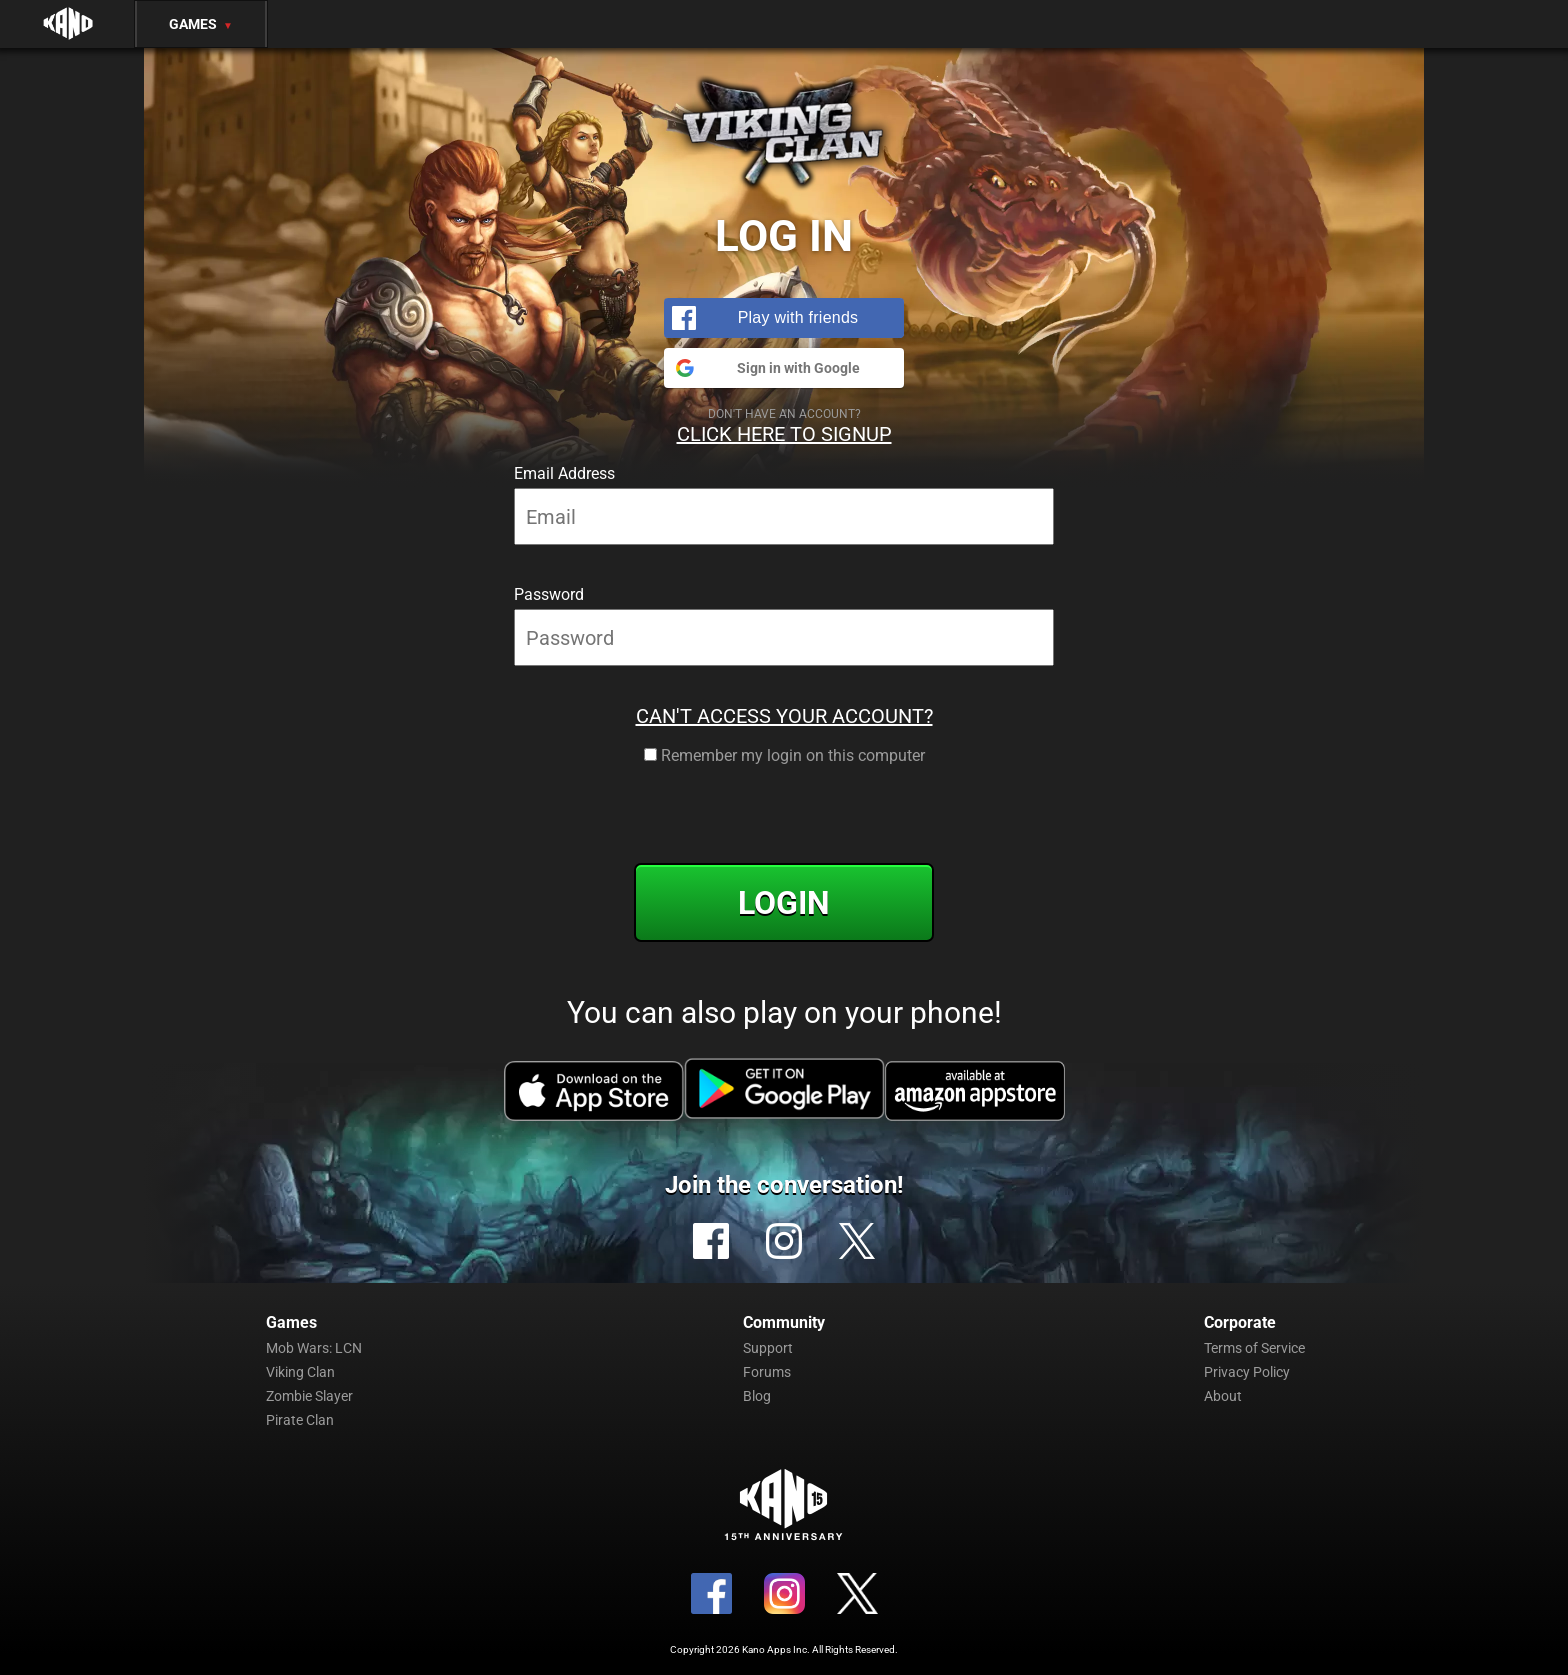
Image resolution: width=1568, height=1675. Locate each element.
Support (768, 1348)
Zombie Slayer (309, 1396)
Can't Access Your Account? (784, 716)
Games (201, 24)
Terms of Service (1254, 1348)
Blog (757, 1396)
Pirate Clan (300, 1420)
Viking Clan (300, 1372)
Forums (767, 1372)
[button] (784, 318)
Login (784, 903)
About (1223, 1396)
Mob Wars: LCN (314, 1348)
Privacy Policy (1247, 1372)
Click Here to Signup (784, 434)
